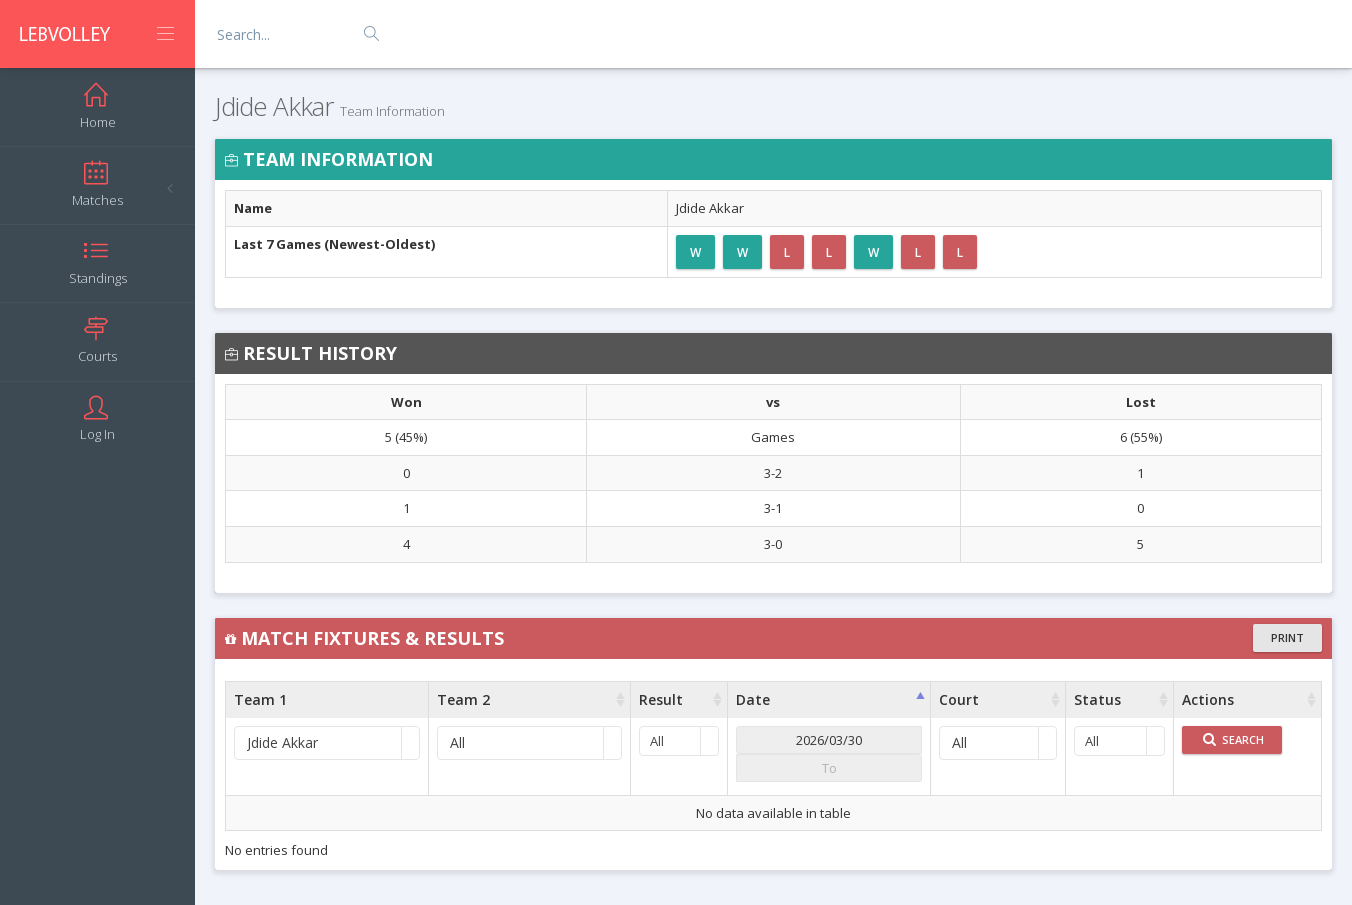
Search (1233, 739)
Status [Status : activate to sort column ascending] (1097, 699)
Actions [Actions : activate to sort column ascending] (1208, 699)
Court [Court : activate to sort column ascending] (959, 699)
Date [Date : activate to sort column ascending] (753, 699)
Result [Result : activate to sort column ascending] (661, 699)
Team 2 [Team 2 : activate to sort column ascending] (463, 699)
